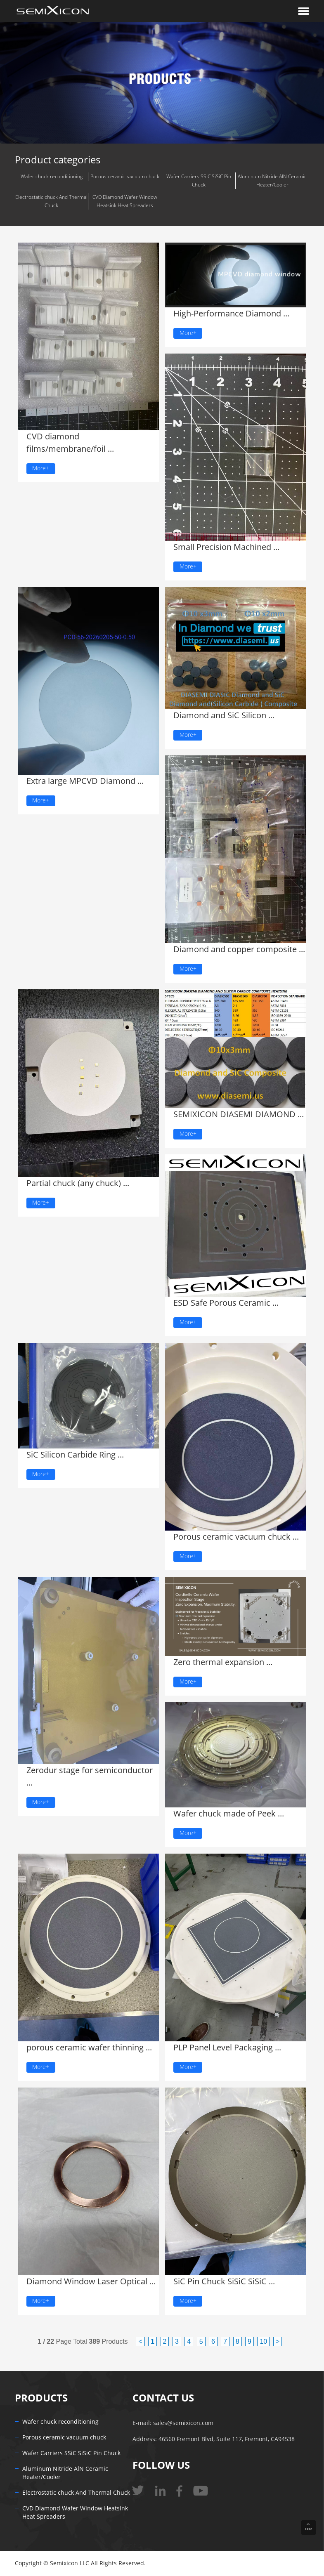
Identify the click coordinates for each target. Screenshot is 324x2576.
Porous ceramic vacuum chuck (124, 176)
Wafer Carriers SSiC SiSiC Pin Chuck (198, 181)
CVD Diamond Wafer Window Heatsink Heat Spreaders (124, 201)
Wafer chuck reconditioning (52, 176)
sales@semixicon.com (183, 2423)
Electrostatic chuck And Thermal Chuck (51, 201)
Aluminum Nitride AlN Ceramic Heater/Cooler (272, 181)
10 (263, 2341)
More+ (40, 468)
